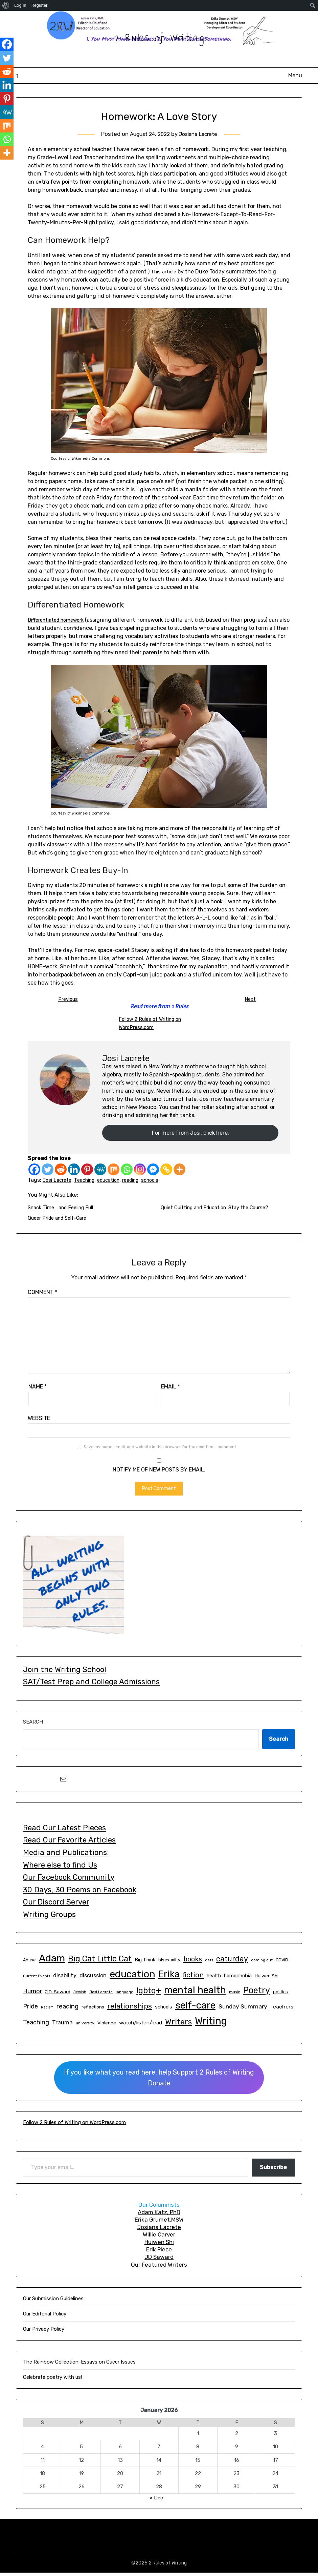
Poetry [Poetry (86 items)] (256, 1993)
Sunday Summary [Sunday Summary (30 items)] (243, 2009)
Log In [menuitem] (20, 5)
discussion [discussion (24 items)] (93, 1979)
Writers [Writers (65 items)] (178, 2025)
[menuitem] (6, 5)
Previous (68, 999)
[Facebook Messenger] (153, 1171)
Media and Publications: (66, 1855)
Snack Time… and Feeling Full (65, 1210)
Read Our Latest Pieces (64, 1831)
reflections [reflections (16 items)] (93, 2010)
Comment (42, 1295)
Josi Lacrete (58, 1181)
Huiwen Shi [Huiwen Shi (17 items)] (266, 1979)
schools (163, 1181)
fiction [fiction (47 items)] (193, 1978)
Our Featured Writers (159, 2268)
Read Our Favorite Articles (69, 1843)
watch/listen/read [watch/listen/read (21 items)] (140, 2026)
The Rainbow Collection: (51, 2365)
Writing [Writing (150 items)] (211, 2024)
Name (37, 1390)
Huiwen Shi (159, 2245)
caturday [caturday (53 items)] (232, 1962)
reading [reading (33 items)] (67, 2010)
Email (170, 1390)
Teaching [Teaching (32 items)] (36, 2025)
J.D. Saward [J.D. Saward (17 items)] (57, 1995)
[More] (179, 1171)
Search (33, 1725)
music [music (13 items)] (234, 1995)
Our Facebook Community (68, 1880)
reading (141, 1181)
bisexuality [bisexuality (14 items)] (169, 1963)
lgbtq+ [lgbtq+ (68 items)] (148, 1994)
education (116, 1181)
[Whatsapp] (127, 1171)
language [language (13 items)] (124, 1995)
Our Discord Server (56, 1905)
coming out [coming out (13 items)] (262, 1963)
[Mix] (113, 1171)
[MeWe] (100, 1171)
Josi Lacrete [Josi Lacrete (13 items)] (101, 1995)
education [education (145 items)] (132, 1977)
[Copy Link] (166, 1171)
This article (165, 271)
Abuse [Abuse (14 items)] (29, 1963)
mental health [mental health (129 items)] (195, 1993)
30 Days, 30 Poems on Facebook (79, 1893)
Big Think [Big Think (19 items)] (145, 1963)
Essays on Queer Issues (108, 2365)
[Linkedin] (74, 1171)
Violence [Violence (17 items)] (106, 2026)
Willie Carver (159, 2237)
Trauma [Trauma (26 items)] (62, 2025)
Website (39, 1421)
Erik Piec (157, 2252)
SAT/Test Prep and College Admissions (91, 1685)
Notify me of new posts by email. (159, 1473)
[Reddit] (61, 1171)
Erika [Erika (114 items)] (169, 1977)
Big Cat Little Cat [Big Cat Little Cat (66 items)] (100, 1962)
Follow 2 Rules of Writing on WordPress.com (74, 2126)
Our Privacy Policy (43, 2332)
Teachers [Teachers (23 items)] (281, 2010)
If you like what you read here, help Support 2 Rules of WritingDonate (159, 2081)
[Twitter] (47, 1171)
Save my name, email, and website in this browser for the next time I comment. (160, 1450)
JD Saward (159, 2260)
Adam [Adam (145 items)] (52, 1961)
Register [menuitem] (39, 5)
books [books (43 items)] (192, 1962)
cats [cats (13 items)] (209, 1963)
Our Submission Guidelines (53, 2302)
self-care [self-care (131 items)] (195, 2008)
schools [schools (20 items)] (163, 2010)
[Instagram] (140, 1171)
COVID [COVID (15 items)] (282, 1963)
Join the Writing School (64, 1672)
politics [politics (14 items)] (280, 1995)
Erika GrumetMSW (159, 2223)
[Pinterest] (87, 1171)
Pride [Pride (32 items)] (30, 2010)
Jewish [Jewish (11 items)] (79, 1995)
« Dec (156, 2501)
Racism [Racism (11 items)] (47, 2010)
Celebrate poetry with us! (52, 2380)
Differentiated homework (59, 620)
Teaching (88, 1181)
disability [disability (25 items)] (64, 1979)
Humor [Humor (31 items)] (32, 1994)
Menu (295, 75)
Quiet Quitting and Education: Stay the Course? (222, 1210)
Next (250, 999)
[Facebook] (34, 1171)
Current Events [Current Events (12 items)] (36, 1979)
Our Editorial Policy (44, 2317)
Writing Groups (49, 1917)
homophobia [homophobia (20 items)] (238, 1979)
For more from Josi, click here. (190, 1133)
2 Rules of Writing (159, 38)
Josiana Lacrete (200, 133)
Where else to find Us (60, 1868)
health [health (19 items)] (214, 1979)
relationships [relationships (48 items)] (129, 2009)
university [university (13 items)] (85, 2026)
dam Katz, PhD (160, 2215)
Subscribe (273, 2170)
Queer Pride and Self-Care (61, 1221)
